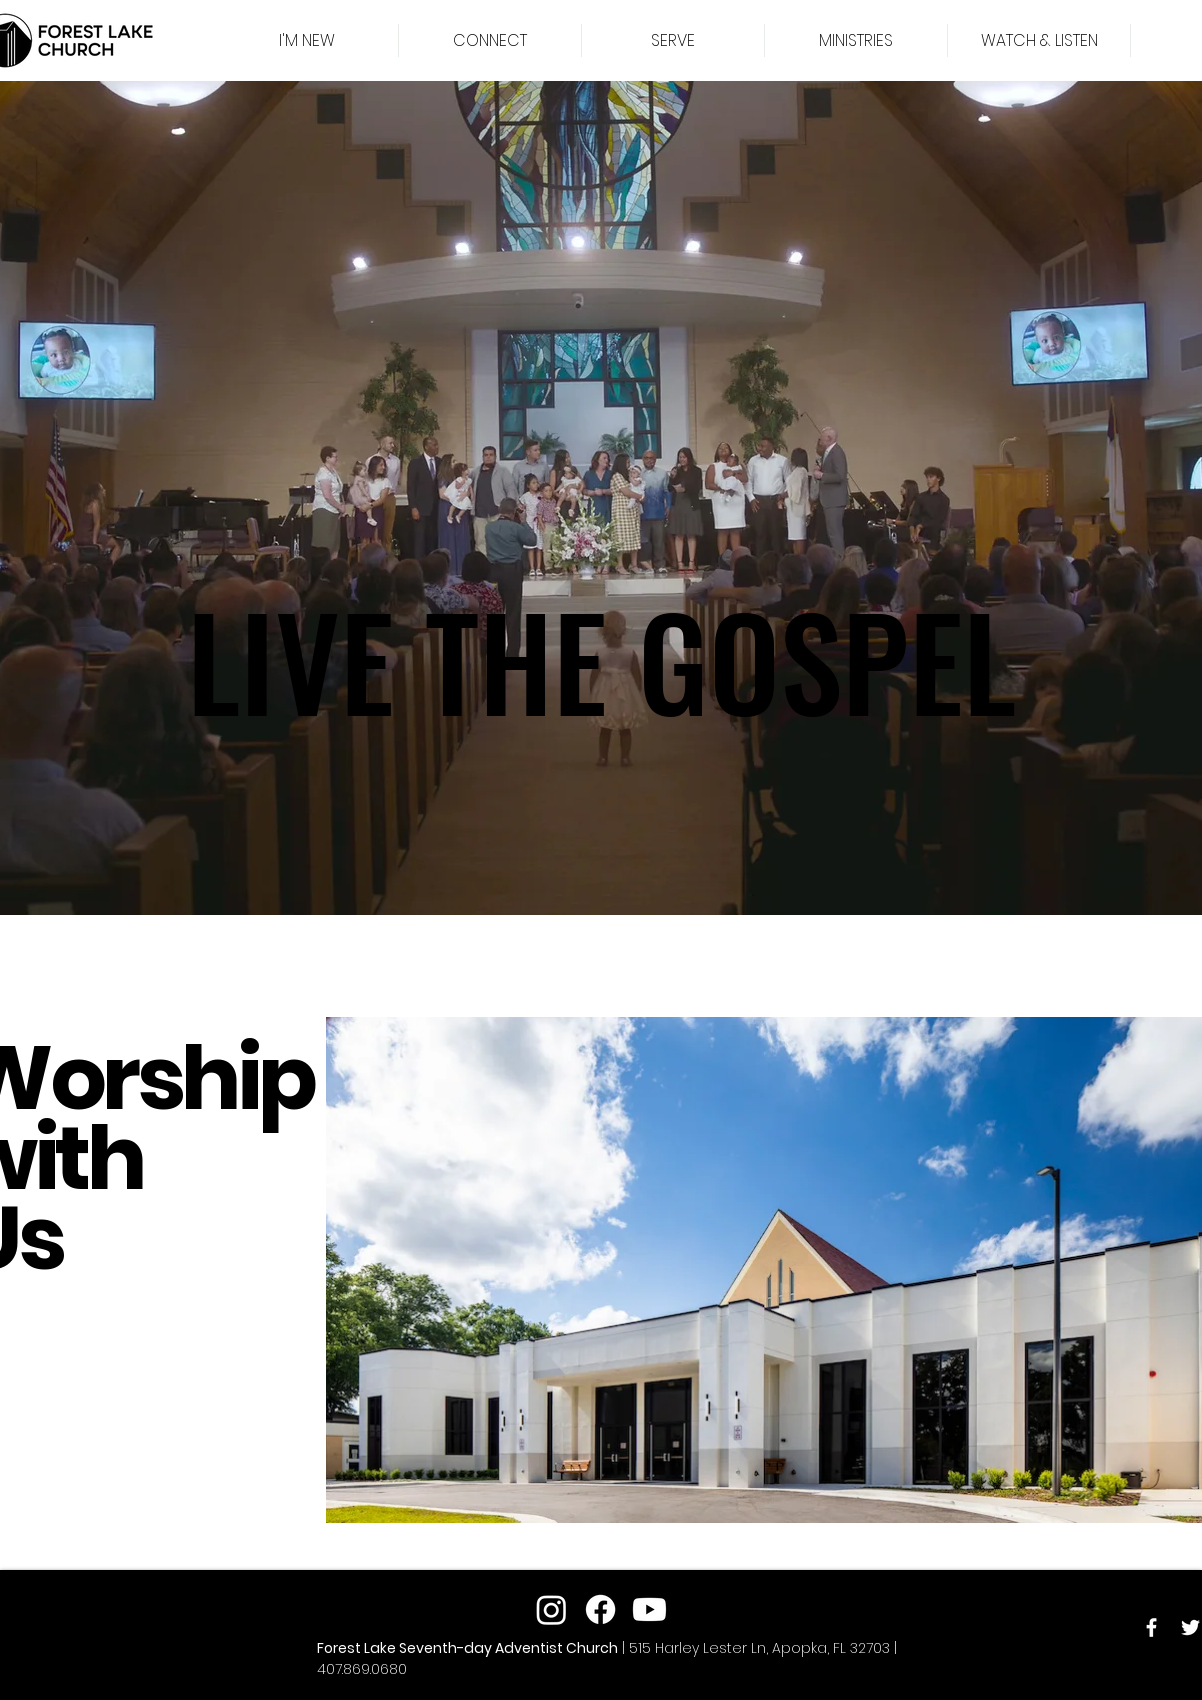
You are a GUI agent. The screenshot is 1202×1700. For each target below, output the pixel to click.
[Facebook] (1151, 1627)
